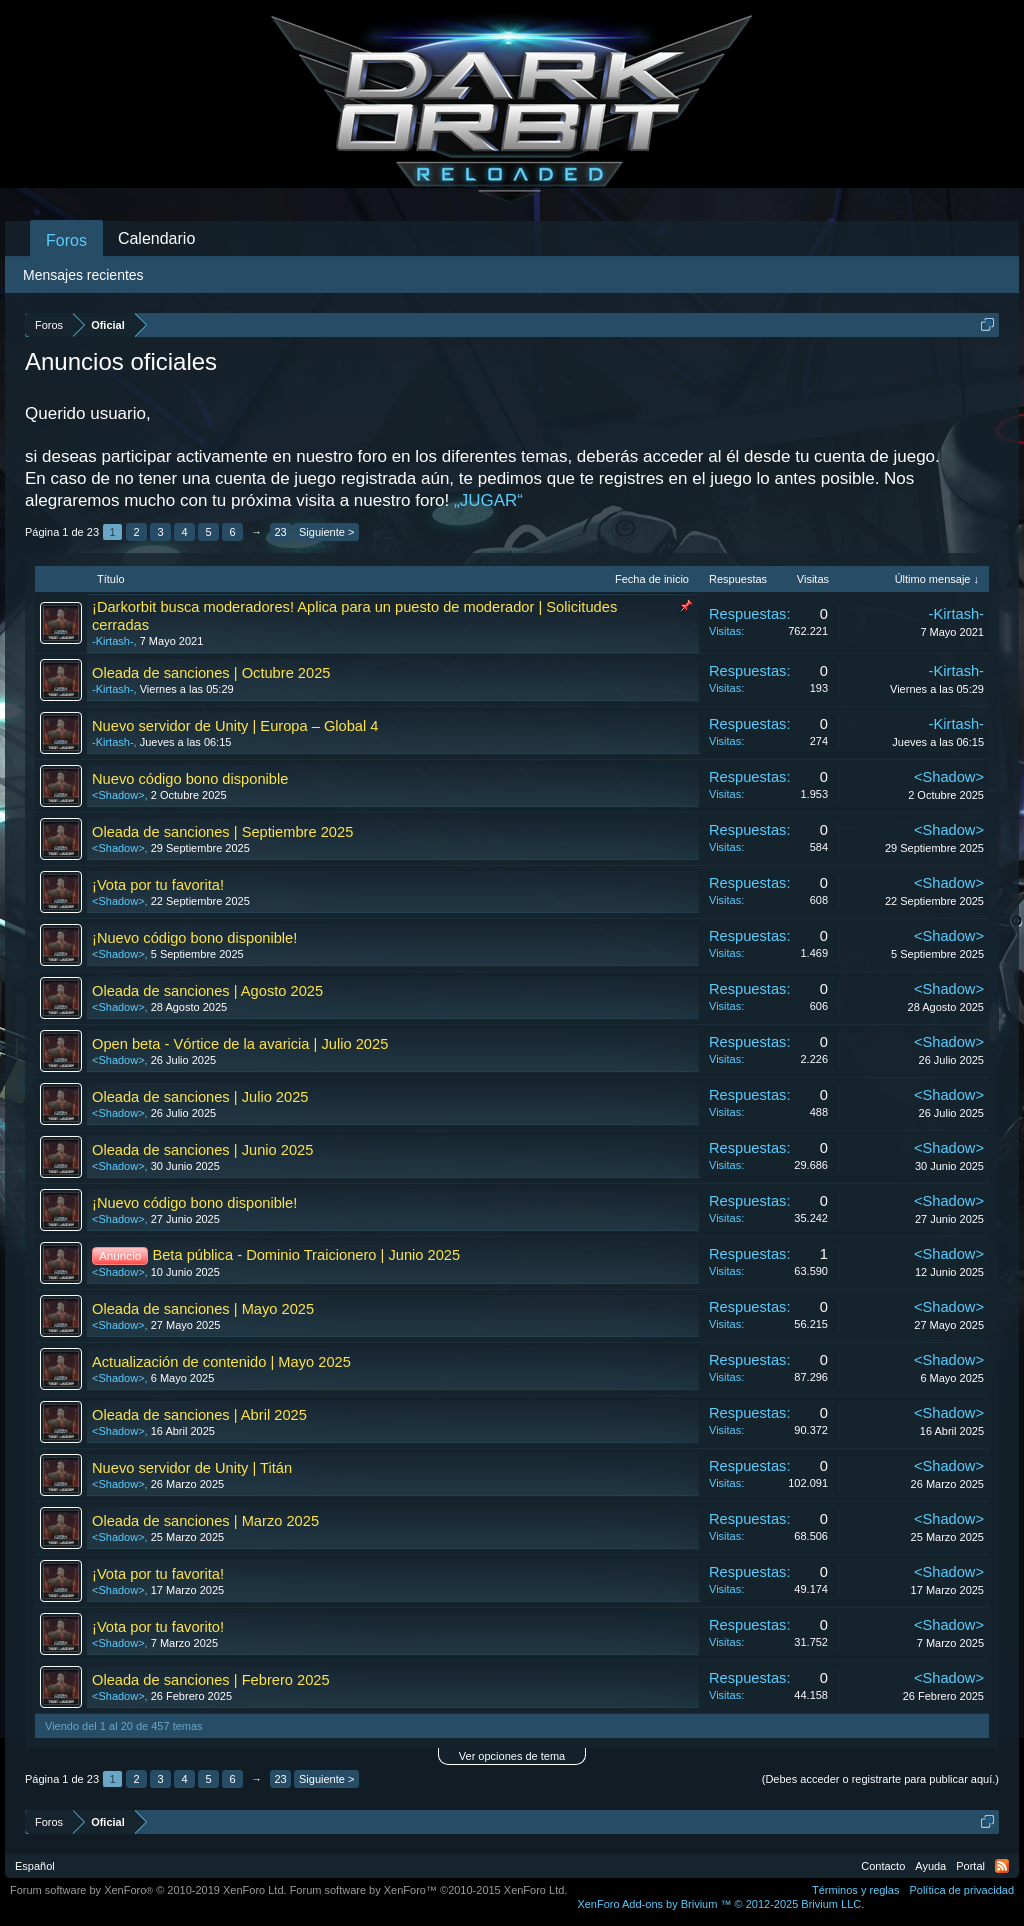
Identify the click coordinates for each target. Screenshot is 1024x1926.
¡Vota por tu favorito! (158, 1627)
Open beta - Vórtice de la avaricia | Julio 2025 (240, 1044)
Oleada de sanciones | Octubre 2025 (211, 673)
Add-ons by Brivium (720, 1904)
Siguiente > (326, 532)
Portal (970, 1866)
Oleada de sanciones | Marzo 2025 (205, 1521)
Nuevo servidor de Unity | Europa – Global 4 (235, 726)
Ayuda (930, 1866)
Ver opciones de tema (512, 1756)
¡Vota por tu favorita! (158, 885)
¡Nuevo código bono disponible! (194, 938)
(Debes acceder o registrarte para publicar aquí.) (880, 1779)
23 (280, 532)
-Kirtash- (113, 641)
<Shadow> (118, 795)
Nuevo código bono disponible (190, 779)
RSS (1002, 1866)
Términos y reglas (855, 1890)
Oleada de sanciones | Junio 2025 (202, 1150)
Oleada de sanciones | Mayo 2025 (203, 1309)
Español (35, 1866)
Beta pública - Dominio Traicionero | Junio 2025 (306, 1255)
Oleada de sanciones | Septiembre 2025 (222, 832)
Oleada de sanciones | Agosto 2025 (207, 991)
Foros (66, 240)
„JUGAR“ (488, 500)
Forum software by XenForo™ (429, 1890)
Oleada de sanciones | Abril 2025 (199, 1415)
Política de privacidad (961, 1890)
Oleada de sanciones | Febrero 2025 (211, 1680)
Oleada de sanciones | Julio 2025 (200, 1097)
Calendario (156, 238)
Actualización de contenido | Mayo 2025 (221, 1362)
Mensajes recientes (83, 275)
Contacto (883, 1866)
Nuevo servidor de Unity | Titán (192, 1468)
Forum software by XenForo (148, 1890)
